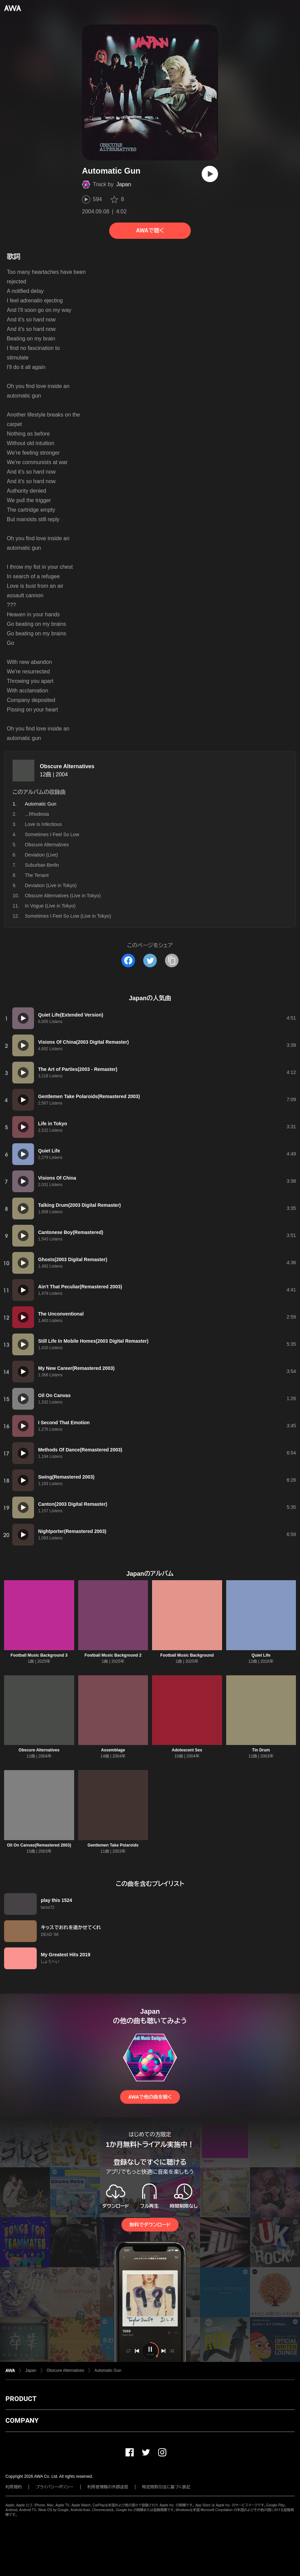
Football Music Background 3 (39, 1655)
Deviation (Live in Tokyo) (51, 885)
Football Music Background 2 (113, 1655)
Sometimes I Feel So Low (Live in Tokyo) (68, 916)
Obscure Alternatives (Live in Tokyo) (63, 895)
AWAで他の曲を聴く (150, 2097)
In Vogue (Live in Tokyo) (50, 905)
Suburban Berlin (42, 865)
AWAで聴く (150, 230)
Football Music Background (187, 1655)
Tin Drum (261, 1750)
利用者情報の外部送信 (107, 2487)
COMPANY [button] (21, 2420)
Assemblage (113, 1750)
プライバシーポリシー (54, 2487)
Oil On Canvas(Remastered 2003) (39, 1845)
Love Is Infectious (43, 824)
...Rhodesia (37, 814)
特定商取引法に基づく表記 (166, 2487)
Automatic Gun (107, 2370)
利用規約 (13, 2487)
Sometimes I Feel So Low (52, 834)
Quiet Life (261, 1655)
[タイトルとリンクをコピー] (172, 960)
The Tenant (37, 875)
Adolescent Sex (187, 1750)
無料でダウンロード (150, 2224)
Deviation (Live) (41, 855)
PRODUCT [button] (20, 2399)
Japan (123, 184)
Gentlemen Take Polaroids (112, 1845)
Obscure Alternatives (67, 766)
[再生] (210, 174)
